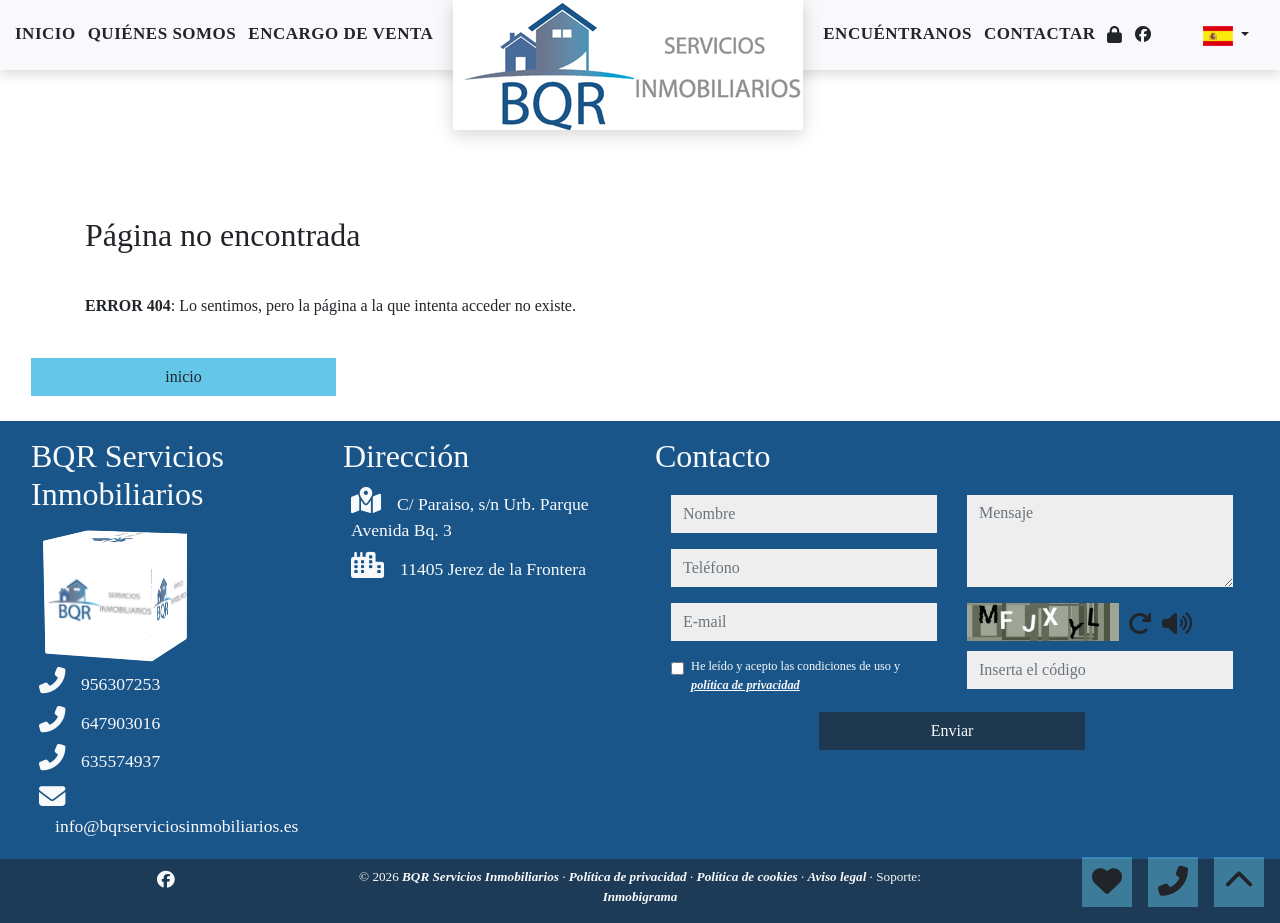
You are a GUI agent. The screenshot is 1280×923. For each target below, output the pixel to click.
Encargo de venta (340, 33)
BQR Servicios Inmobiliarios (482, 876)
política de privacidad (745, 685)
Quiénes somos (162, 33)
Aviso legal (839, 876)
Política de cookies (749, 876)
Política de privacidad (629, 876)
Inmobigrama (640, 896)
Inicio (45, 33)
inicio (183, 376)
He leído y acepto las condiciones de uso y (795, 675)
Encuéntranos (897, 33)
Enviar (952, 730)
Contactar (1040, 33)
